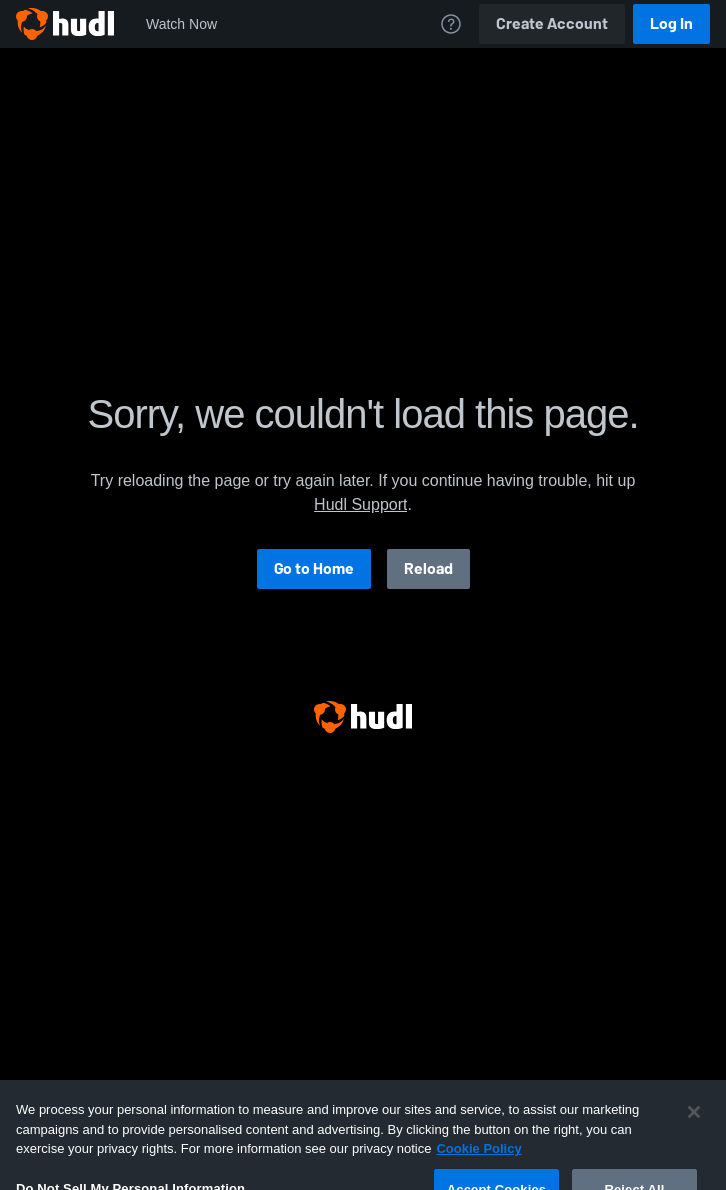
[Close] (694, 1125)
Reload (428, 568)
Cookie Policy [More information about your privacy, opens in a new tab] (478, 1161)
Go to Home (314, 568)
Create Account (552, 23)
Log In (671, 23)
